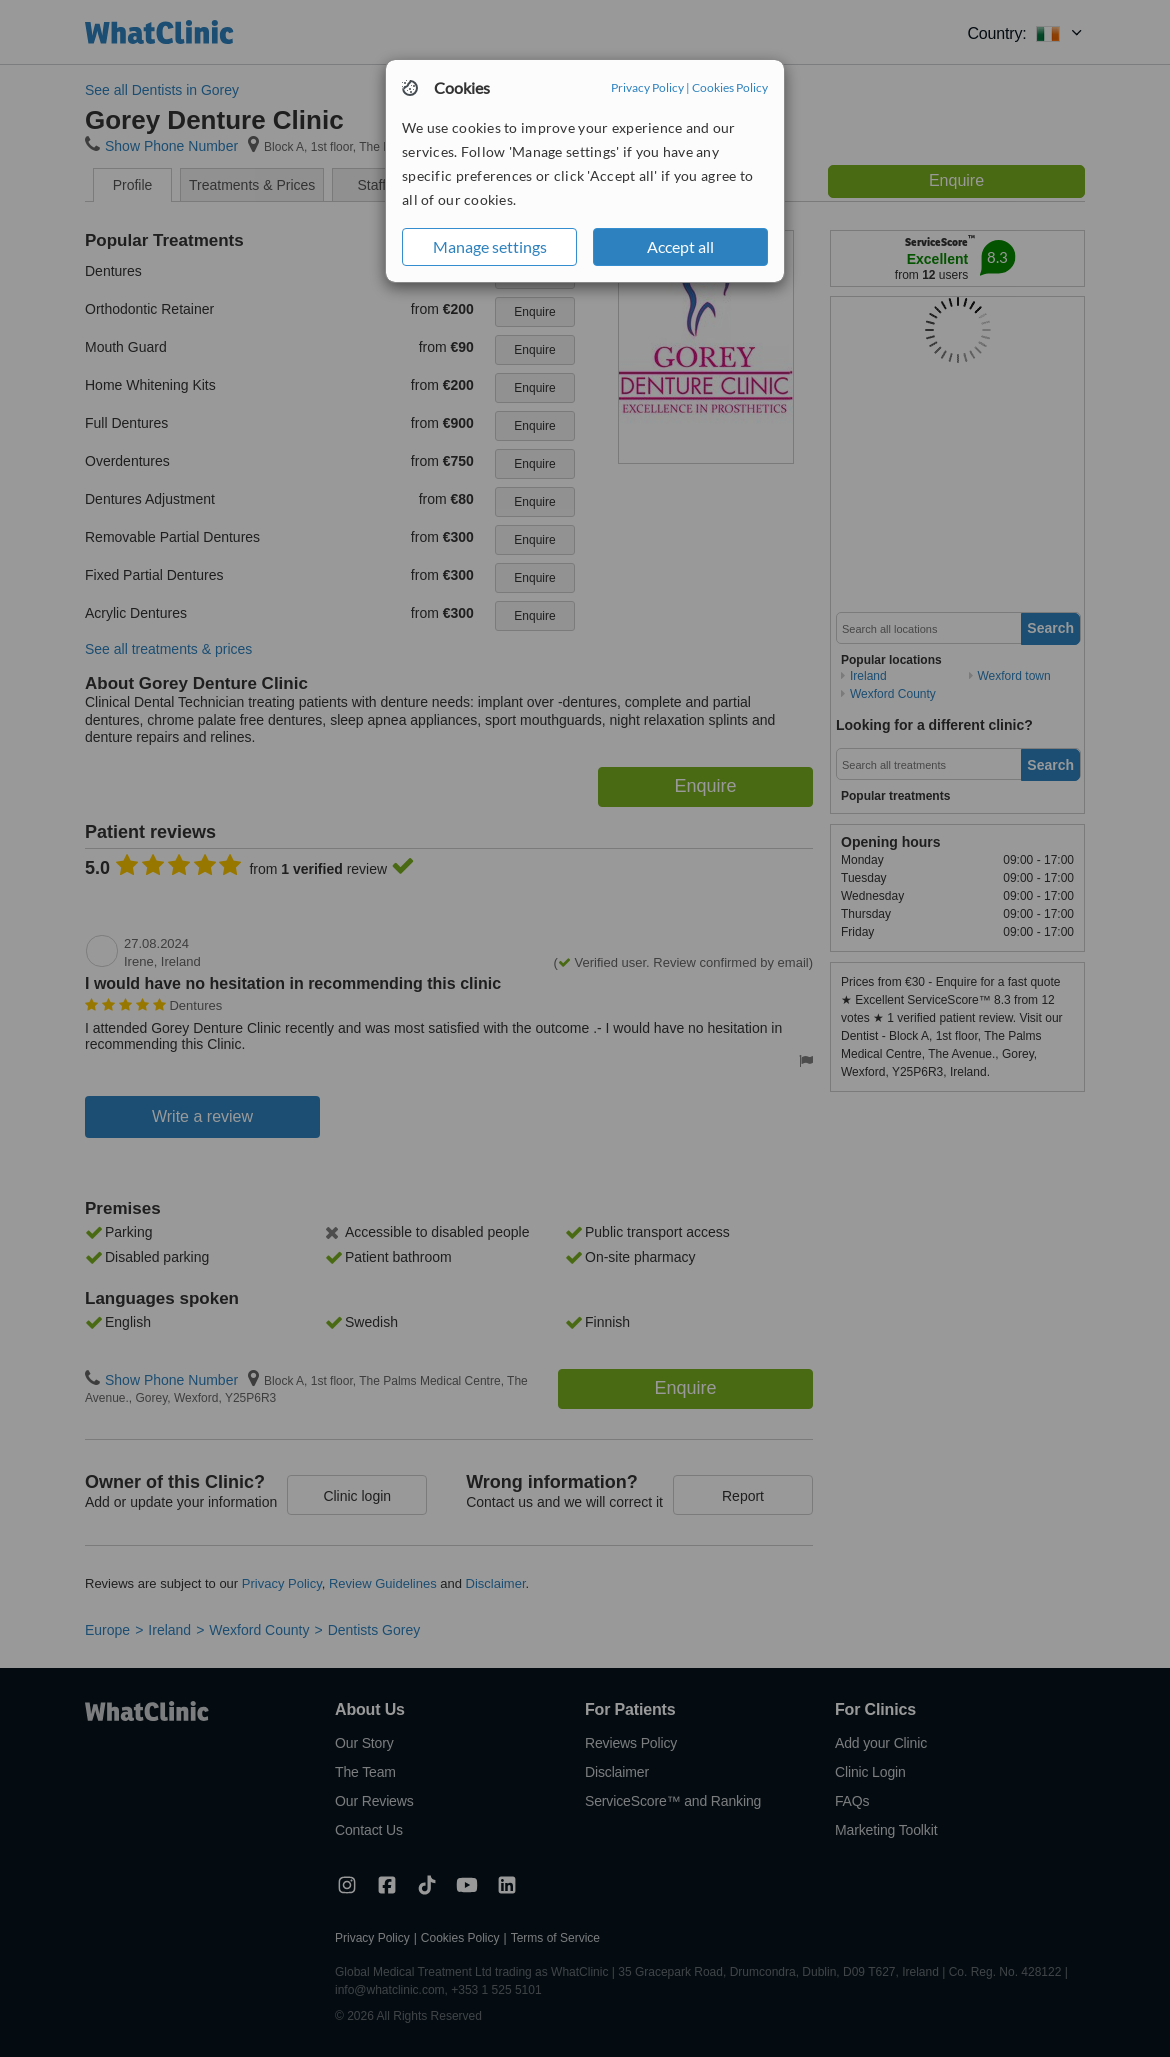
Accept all (680, 246)
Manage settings (490, 246)
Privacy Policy (647, 87)
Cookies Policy (730, 87)
